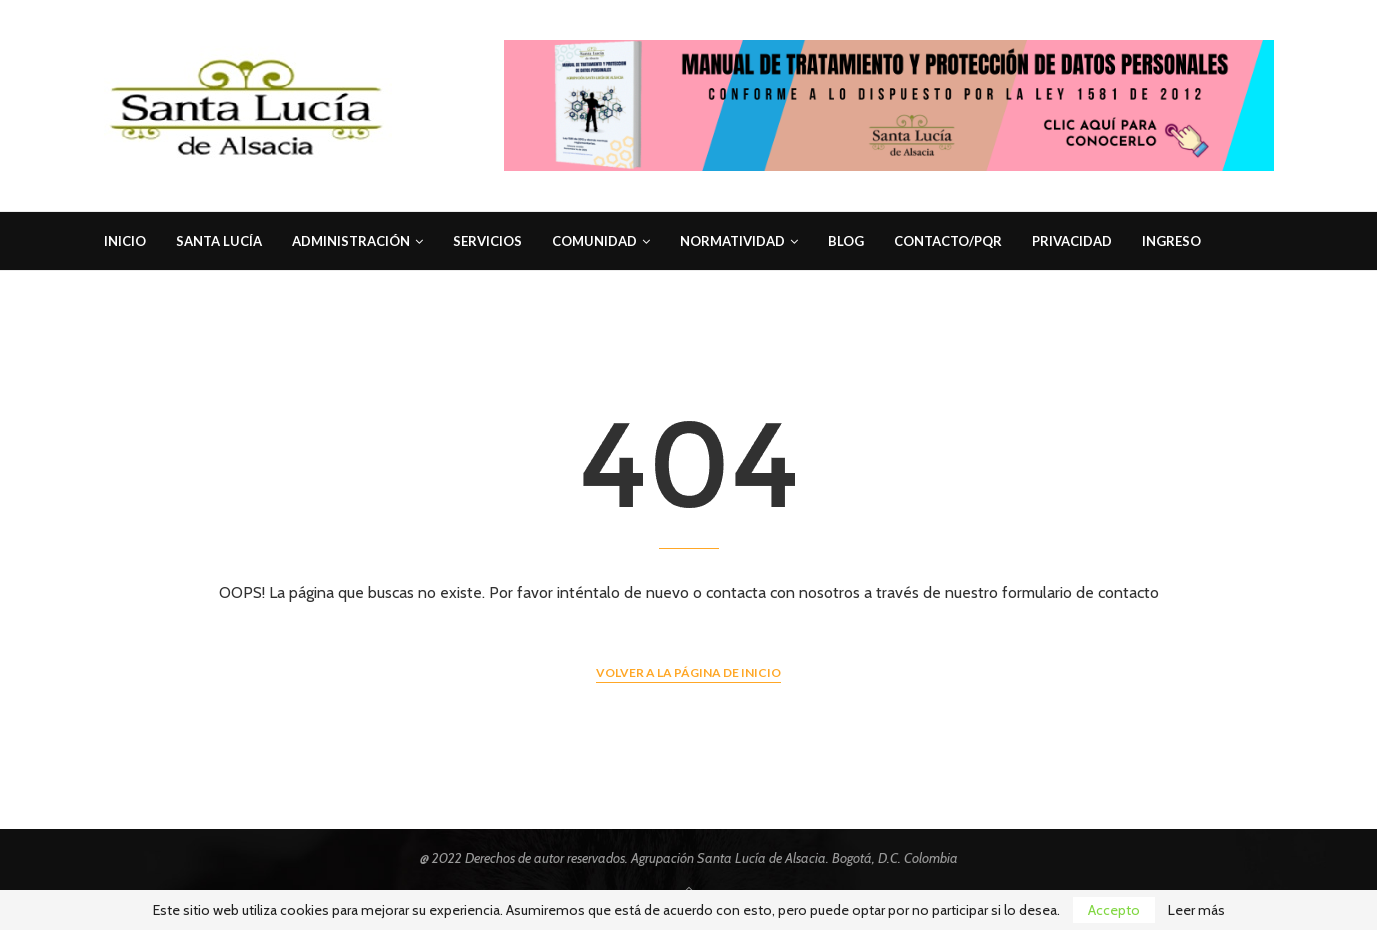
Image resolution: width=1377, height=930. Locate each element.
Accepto (1114, 910)
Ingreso (1171, 241)
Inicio (125, 241)
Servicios (487, 241)
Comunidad (594, 241)
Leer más (1196, 910)
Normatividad (732, 241)
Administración (351, 241)
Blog (846, 241)
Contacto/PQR (948, 241)
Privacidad (1072, 241)
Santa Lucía (219, 241)
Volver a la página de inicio (688, 672)
